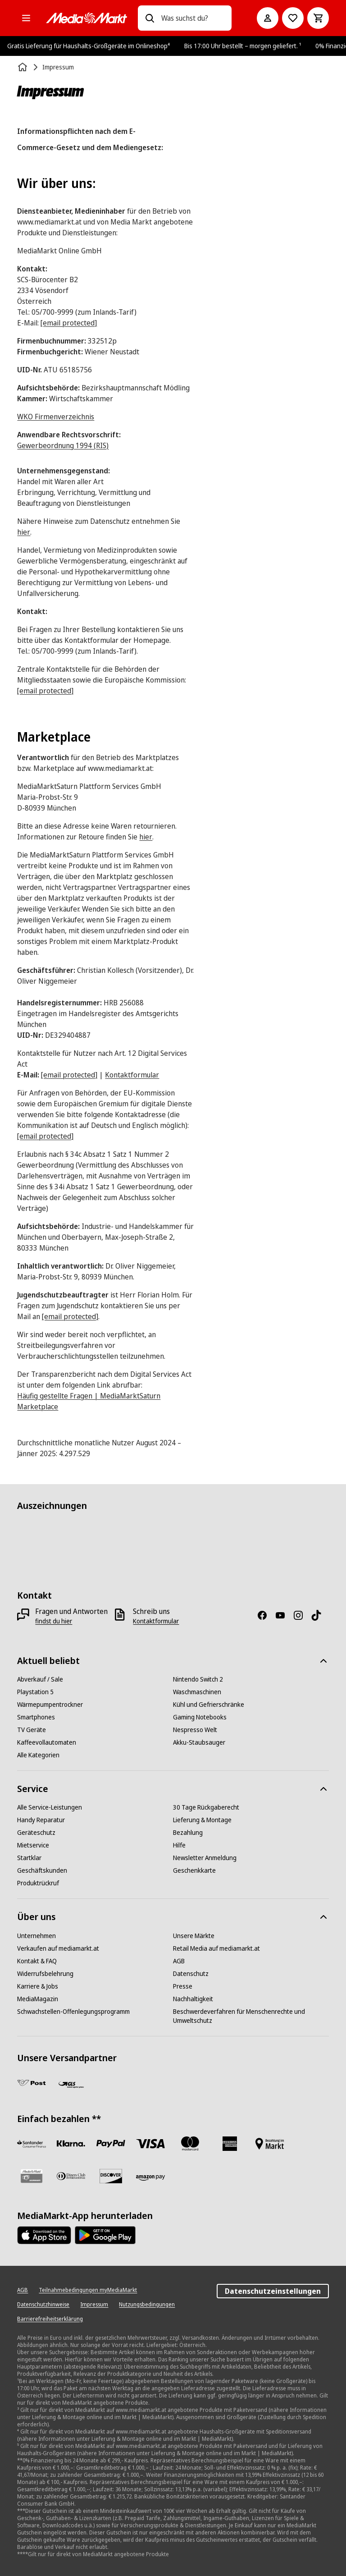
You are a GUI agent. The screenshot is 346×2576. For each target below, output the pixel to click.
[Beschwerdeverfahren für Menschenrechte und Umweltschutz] (251, 2016)
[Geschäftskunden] (42, 1870)
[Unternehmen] (36, 1935)
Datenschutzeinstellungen (273, 2291)
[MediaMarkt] (86, 18)
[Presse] (182, 1986)
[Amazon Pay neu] (150, 2178)
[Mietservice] (33, 1845)
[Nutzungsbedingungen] (147, 2304)
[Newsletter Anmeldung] (205, 1857)
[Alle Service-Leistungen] (49, 1807)
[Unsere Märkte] (193, 1935)
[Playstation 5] (35, 1691)
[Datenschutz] (191, 1973)
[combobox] (192, 18)
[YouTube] (284, 1615)
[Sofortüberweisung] (71, 2143)
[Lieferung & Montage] (202, 1819)
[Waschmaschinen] (197, 1691)
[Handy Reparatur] (41, 1819)
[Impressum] (94, 2304)
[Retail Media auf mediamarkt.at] (216, 1948)
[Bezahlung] (188, 1832)
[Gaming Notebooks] (200, 1717)
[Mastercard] (190, 2143)
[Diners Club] (71, 2176)
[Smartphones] (36, 1717)
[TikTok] (320, 1615)
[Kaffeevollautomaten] (46, 1742)
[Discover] (110, 2176)
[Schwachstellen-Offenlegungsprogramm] (73, 2011)
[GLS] (71, 2084)
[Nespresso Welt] (195, 1729)
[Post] (31, 2083)
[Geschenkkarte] (194, 1870)
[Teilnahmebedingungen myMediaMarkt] (88, 2290)
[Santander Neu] (31, 2143)
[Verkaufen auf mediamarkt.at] (58, 1948)
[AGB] (179, 1961)
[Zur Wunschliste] (293, 18)
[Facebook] (266, 1615)
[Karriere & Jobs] (37, 1986)
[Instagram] (302, 1615)
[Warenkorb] (318, 18)
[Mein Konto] (267, 18)
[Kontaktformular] (156, 1621)
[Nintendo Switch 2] (198, 1679)
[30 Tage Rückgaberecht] (206, 1807)
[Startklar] (29, 1857)
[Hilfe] (179, 1845)
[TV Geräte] (31, 1729)
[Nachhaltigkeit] (193, 1998)
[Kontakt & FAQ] (37, 1961)
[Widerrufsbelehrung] (45, 1973)
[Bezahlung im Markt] (269, 2143)
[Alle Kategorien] (26, 18)
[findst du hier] (53, 1621)
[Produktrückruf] (38, 1883)
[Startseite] (23, 67)
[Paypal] (110, 2143)
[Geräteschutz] (36, 1832)
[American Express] (229, 2143)
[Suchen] (149, 18)
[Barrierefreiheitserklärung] (50, 2319)
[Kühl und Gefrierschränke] (208, 1704)
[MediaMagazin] (37, 1998)
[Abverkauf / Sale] (40, 1679)
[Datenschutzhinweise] (43, 2304)
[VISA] (150, 2143)
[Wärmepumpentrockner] (50, 1704)
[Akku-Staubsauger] (199, 1742)
